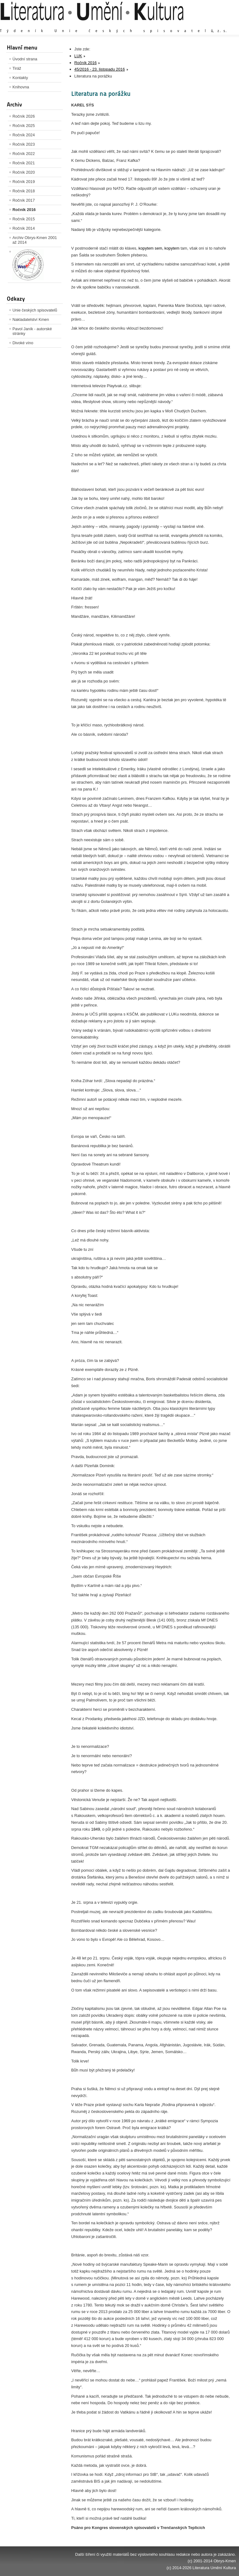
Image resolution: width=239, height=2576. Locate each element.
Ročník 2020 (23, 172)
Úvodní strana (24, 59)
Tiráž (16, 68)
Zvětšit (181, 24)
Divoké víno (22, 342)
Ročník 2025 (23, 125)
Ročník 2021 (23, 163)
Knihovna (20, 87)
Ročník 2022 (23, 153)
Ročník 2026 (23, 116)
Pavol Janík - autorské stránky (32, 331)
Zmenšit (217, 24)
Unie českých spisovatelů (34, 310)
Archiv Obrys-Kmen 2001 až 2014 (34, 240)
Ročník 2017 (23, 200)
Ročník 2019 (23, 181)
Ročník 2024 (23, 135)
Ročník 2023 (23, 144)
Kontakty (20, 77)
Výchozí (199, 24)
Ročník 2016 (24, 209)
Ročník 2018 (23, 191)
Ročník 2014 (23, 228)
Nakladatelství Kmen (30, 319)
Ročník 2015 (23, 219)
